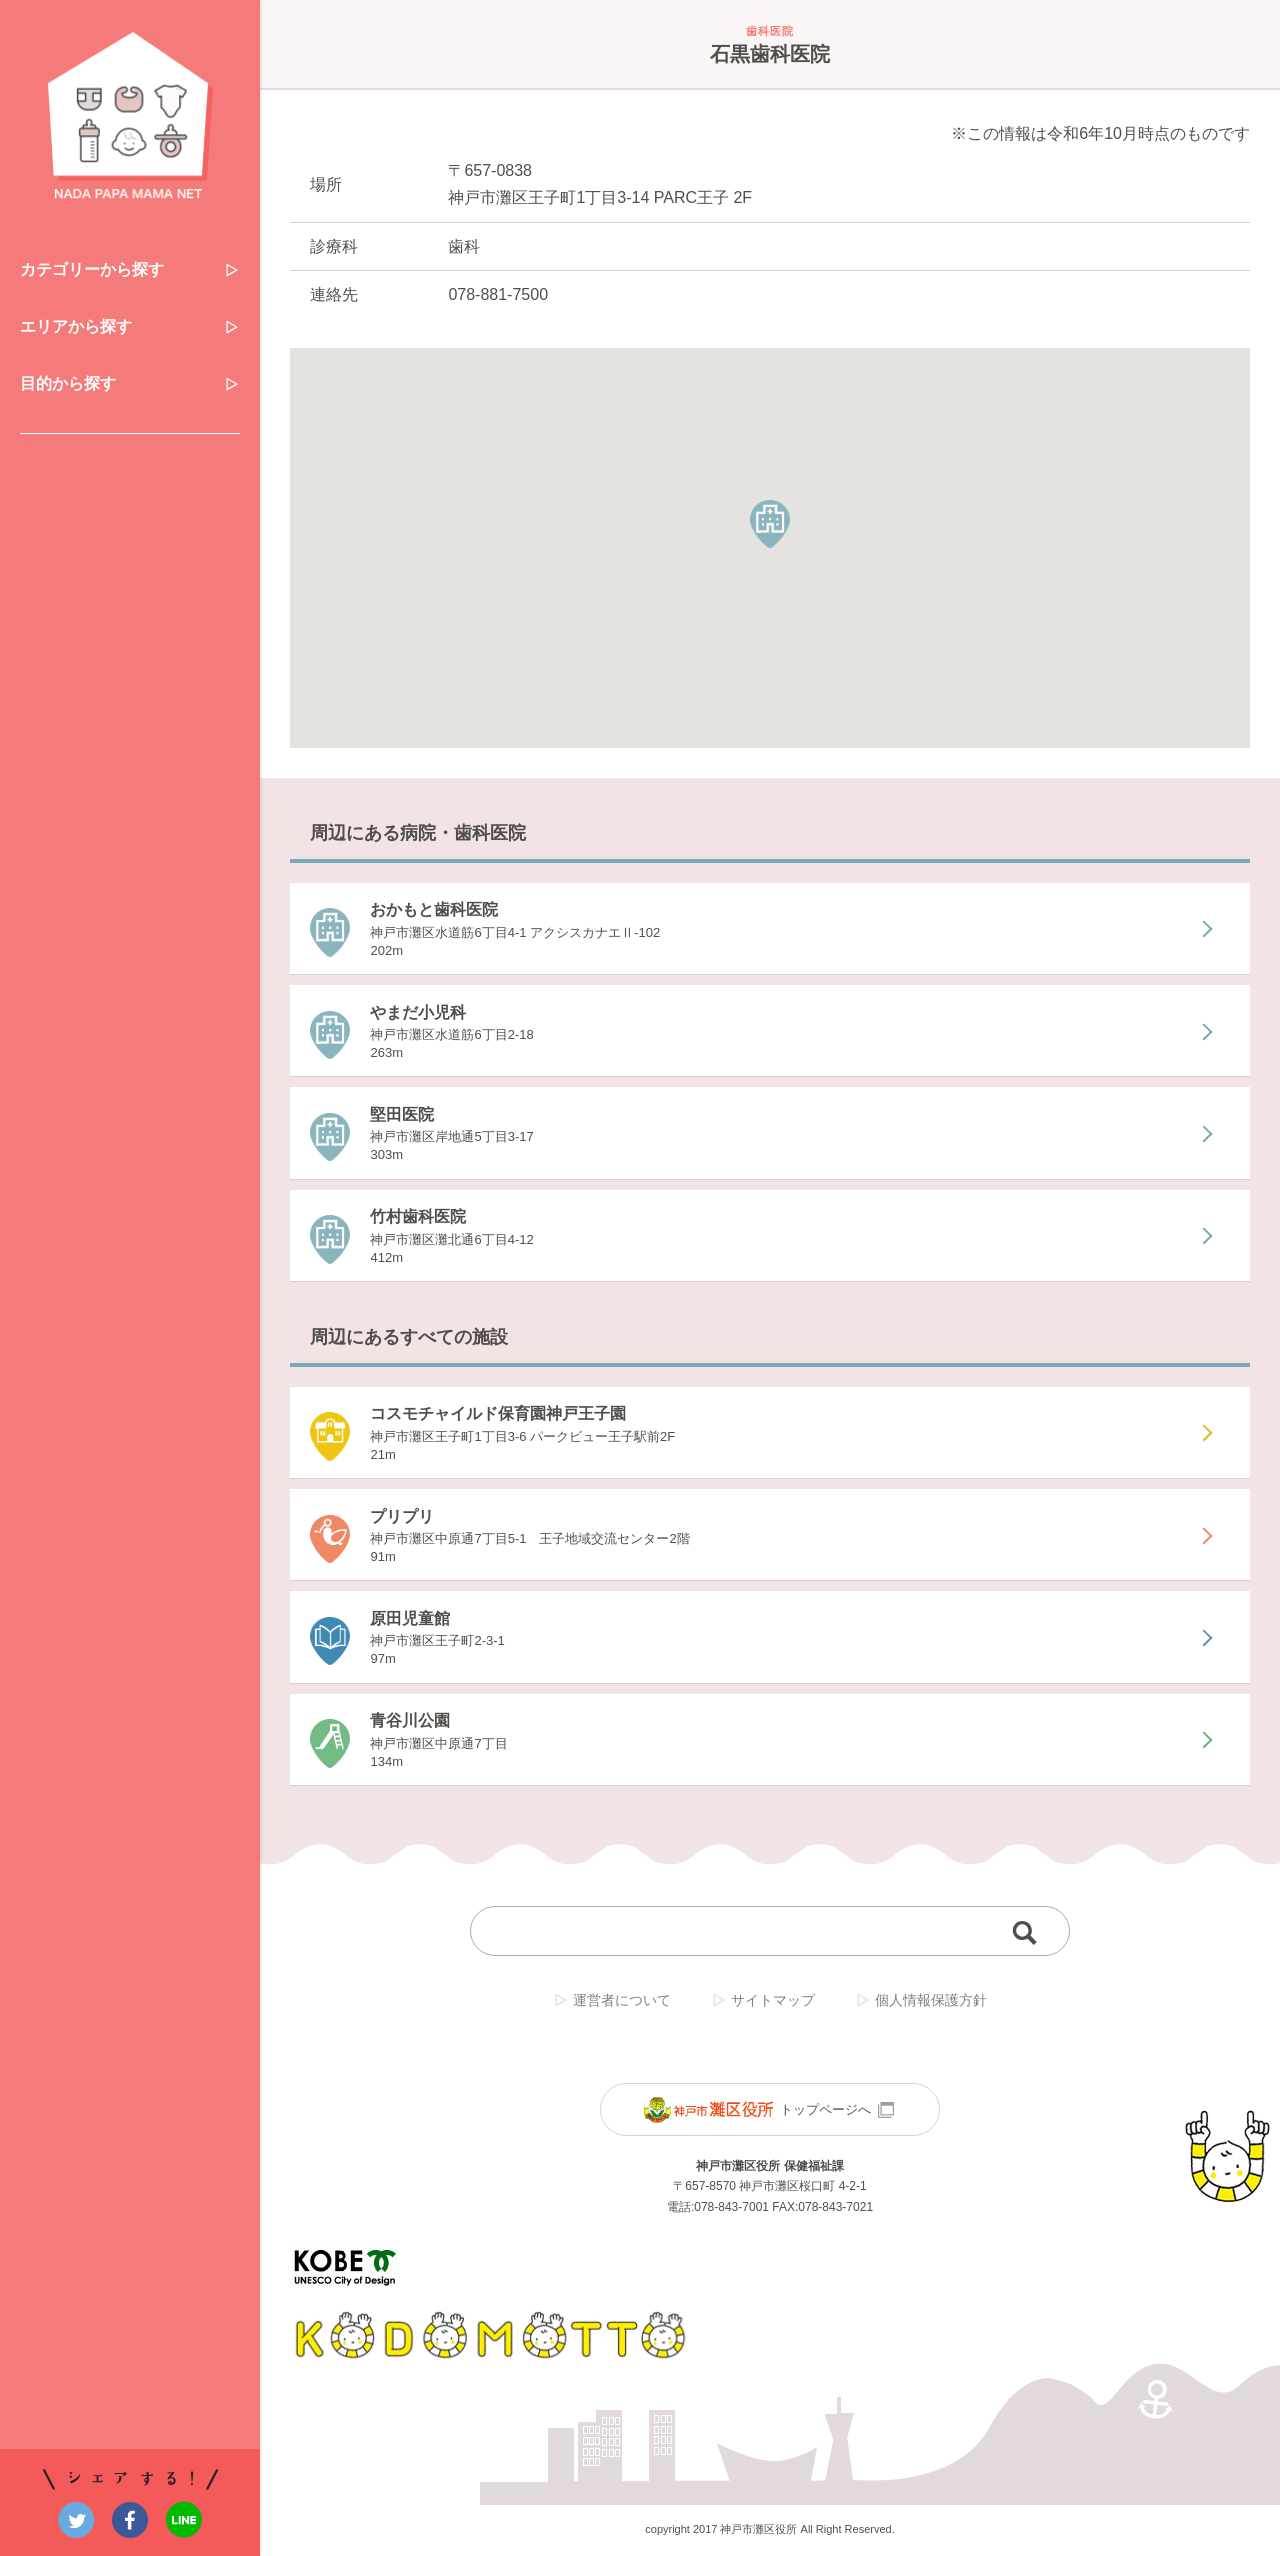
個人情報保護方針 (921, 2002)
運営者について (612, 2002)
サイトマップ (763, 2002)
